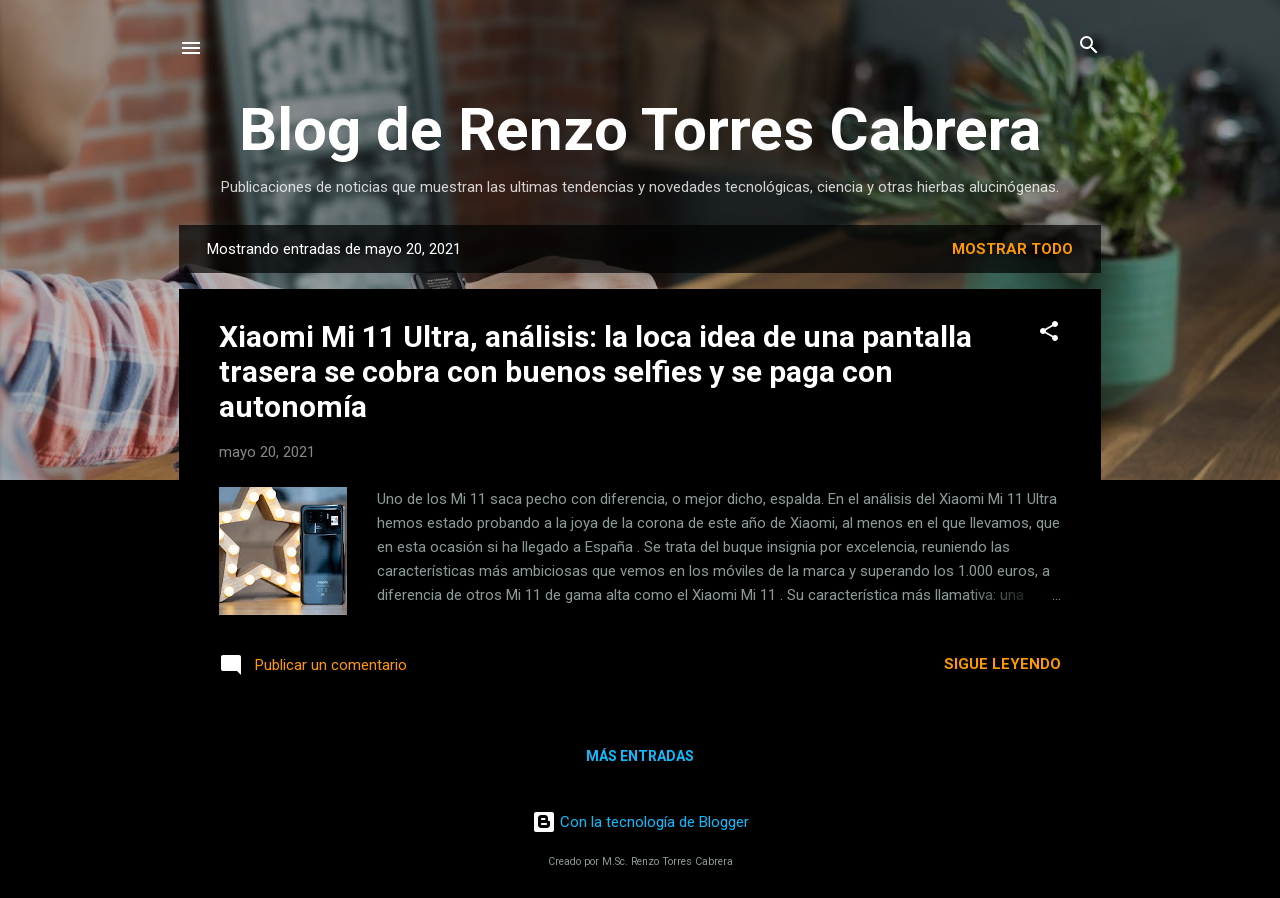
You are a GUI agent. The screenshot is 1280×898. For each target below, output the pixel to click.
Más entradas (640, 756)
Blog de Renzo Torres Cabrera (640, 129)
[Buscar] (1089, 46)
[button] (1049, 332)
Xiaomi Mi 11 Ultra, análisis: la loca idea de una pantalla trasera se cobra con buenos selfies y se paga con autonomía (595, 371)
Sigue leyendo (1002, 664)
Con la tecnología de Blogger (640, 822)
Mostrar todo (1012, 249)
